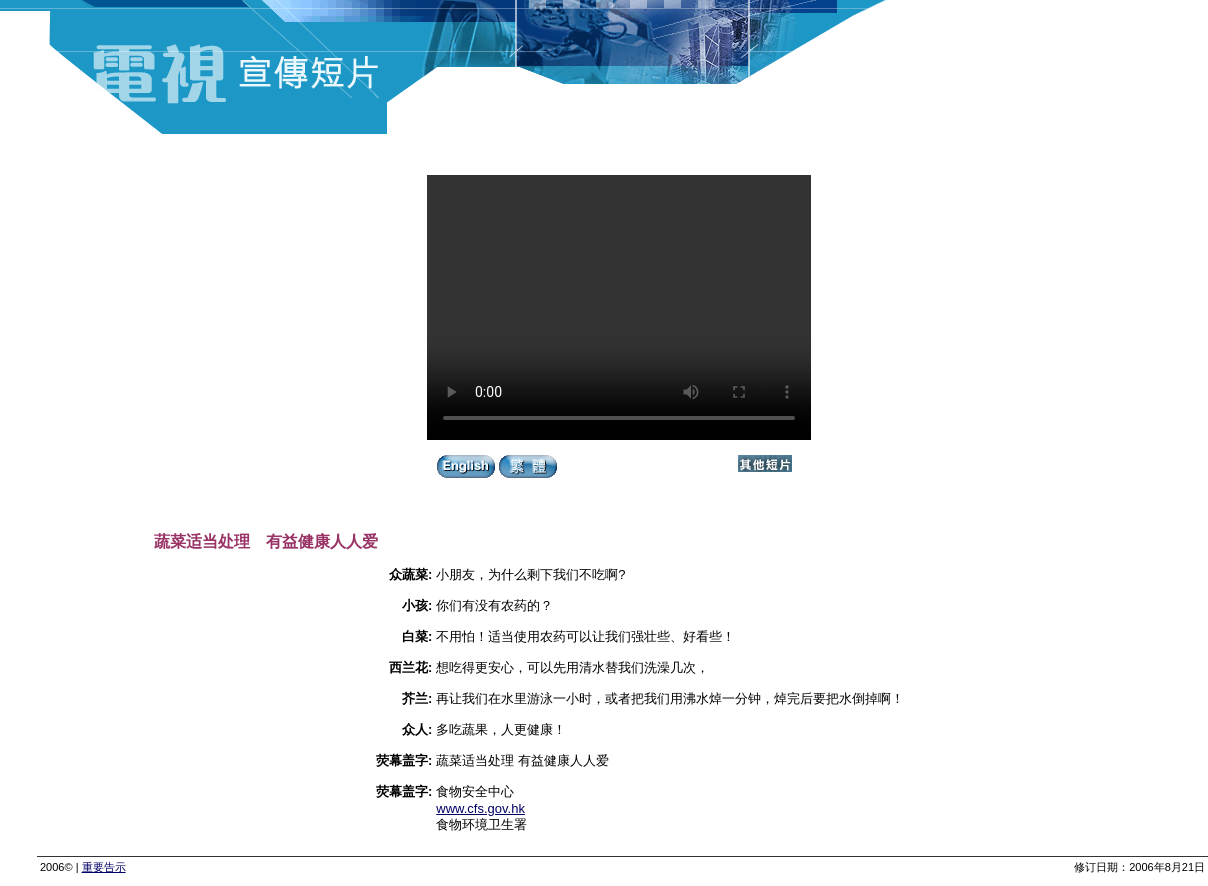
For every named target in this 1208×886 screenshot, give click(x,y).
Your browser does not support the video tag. (619, 307)
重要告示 (104, 867)
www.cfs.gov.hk (480, 808)
